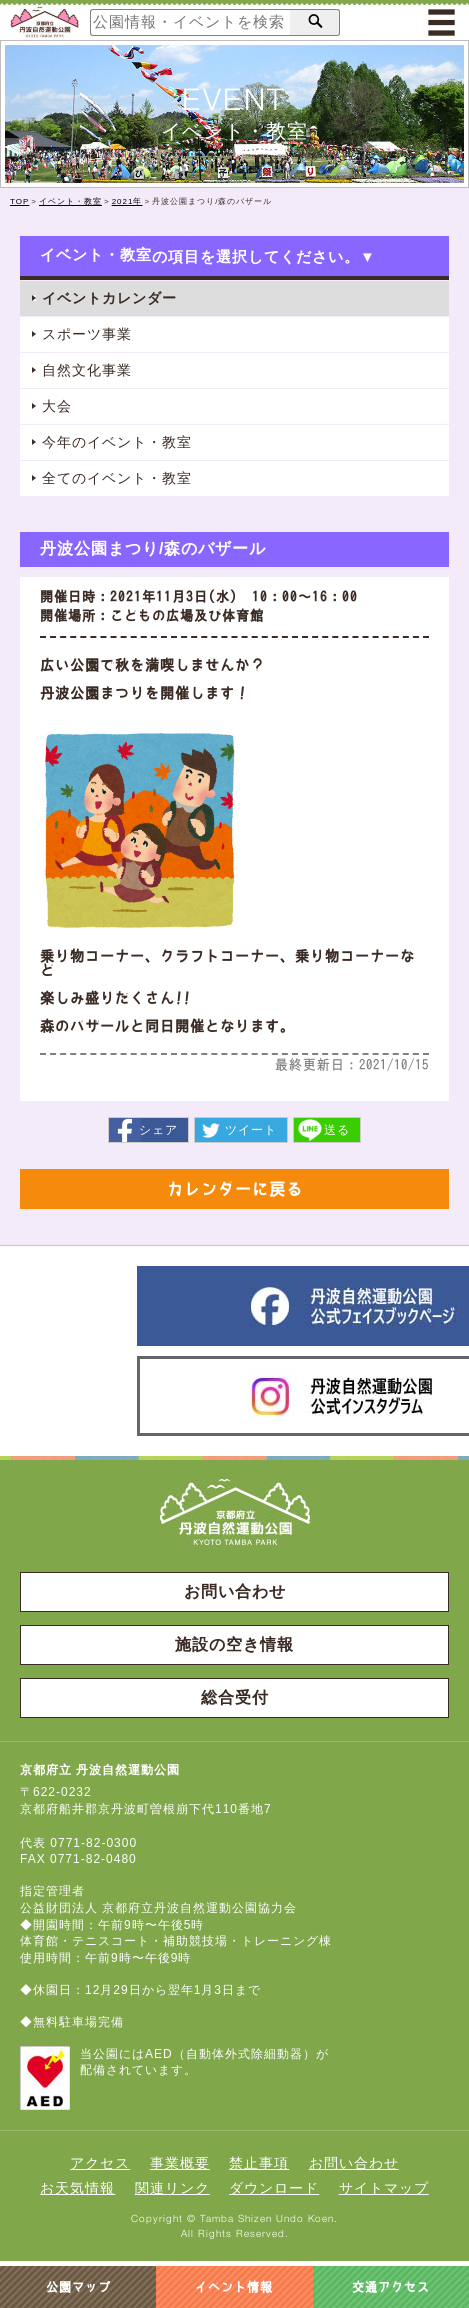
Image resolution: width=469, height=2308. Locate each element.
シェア (158, 1130)
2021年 (127, 201)
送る (337, 1130)
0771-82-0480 (93, 1859)
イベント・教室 (70, 201)
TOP (19, 201)
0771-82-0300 (93, 1843)
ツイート (251, 1130)
